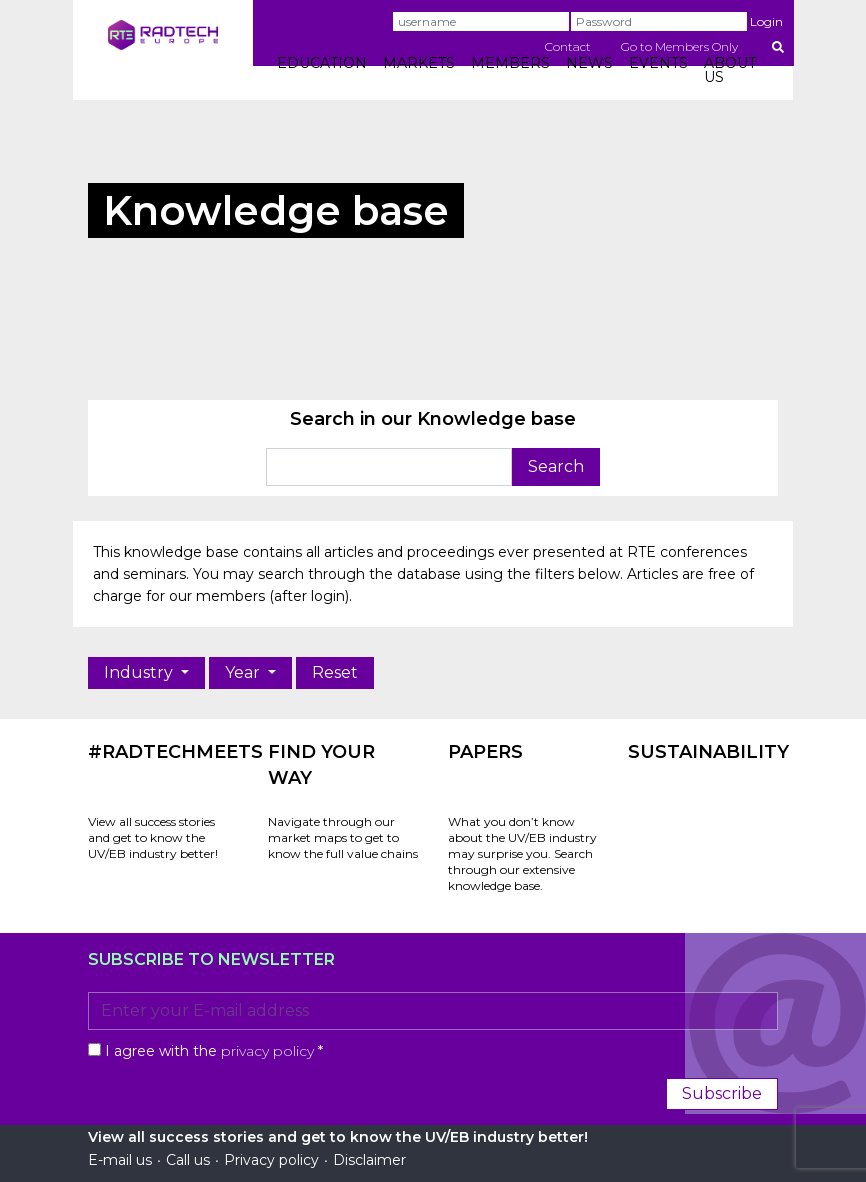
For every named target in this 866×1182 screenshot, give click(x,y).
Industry (140, 672)
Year (244, 672)
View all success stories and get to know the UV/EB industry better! (153, 837)
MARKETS (419, 63)
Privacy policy (271, 1160)
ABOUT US (730, 70)
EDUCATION (322, 63)
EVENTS (658, 63)
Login (766, 21)
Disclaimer (369, 1160)
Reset (335, 672)
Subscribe (722, 1093)
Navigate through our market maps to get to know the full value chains (343, 837)
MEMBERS (510, 63)
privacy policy (267, 1051)
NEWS (589, 63)
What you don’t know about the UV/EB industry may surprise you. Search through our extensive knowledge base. (522, 853)
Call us (188, 1160)
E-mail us (120, 1160)
